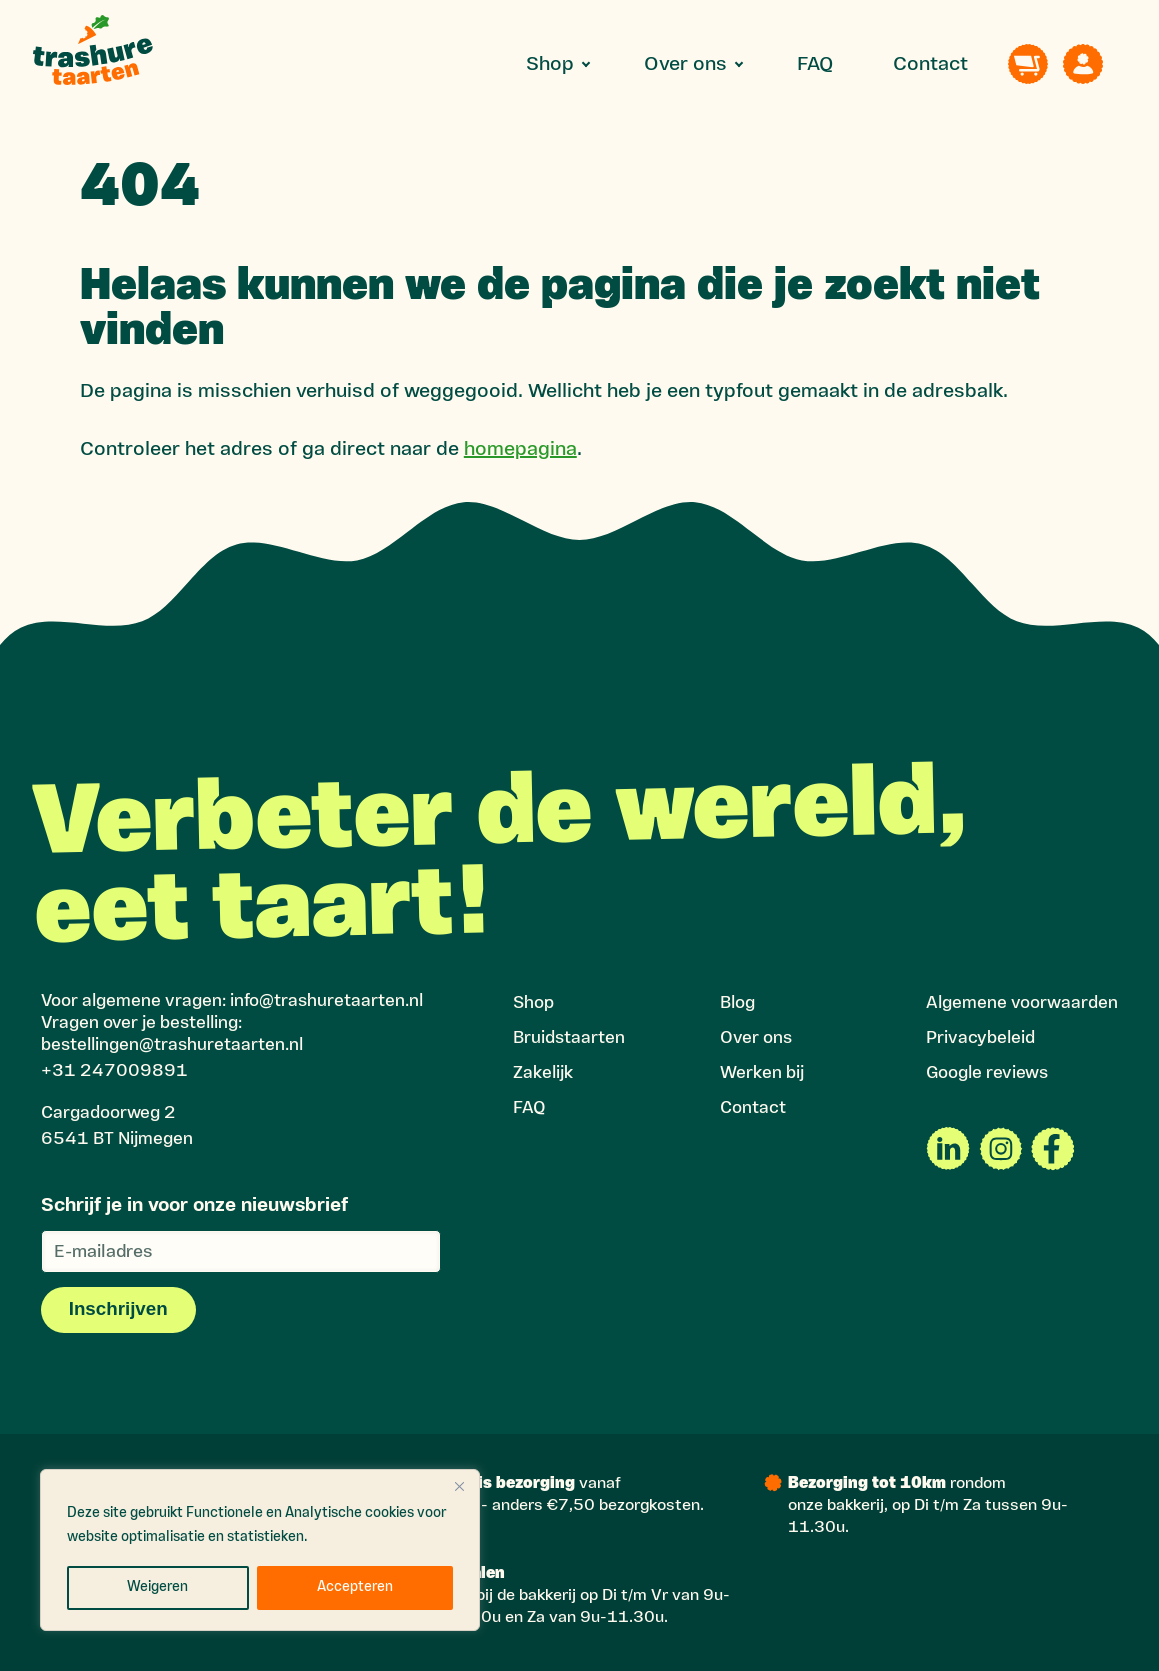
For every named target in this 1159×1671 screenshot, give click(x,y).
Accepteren (355, 1587)
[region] (260, 1550)
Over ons (685, 65)
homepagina (520, 450)
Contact (930, 65)
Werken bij (762, 1073)
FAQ (815, 65)
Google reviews (987, 1073)
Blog (737, 1003)
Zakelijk (543, 1073)
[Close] (459, 1486)
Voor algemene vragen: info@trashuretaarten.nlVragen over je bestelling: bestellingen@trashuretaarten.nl (232, 1023)
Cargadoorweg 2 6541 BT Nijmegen (117, 1126)
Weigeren (157, 1587)
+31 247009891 (114, 1071)
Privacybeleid (980, 1038)
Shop (550, 65)
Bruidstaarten (569, 1038)
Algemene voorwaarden (1022, 1003)
